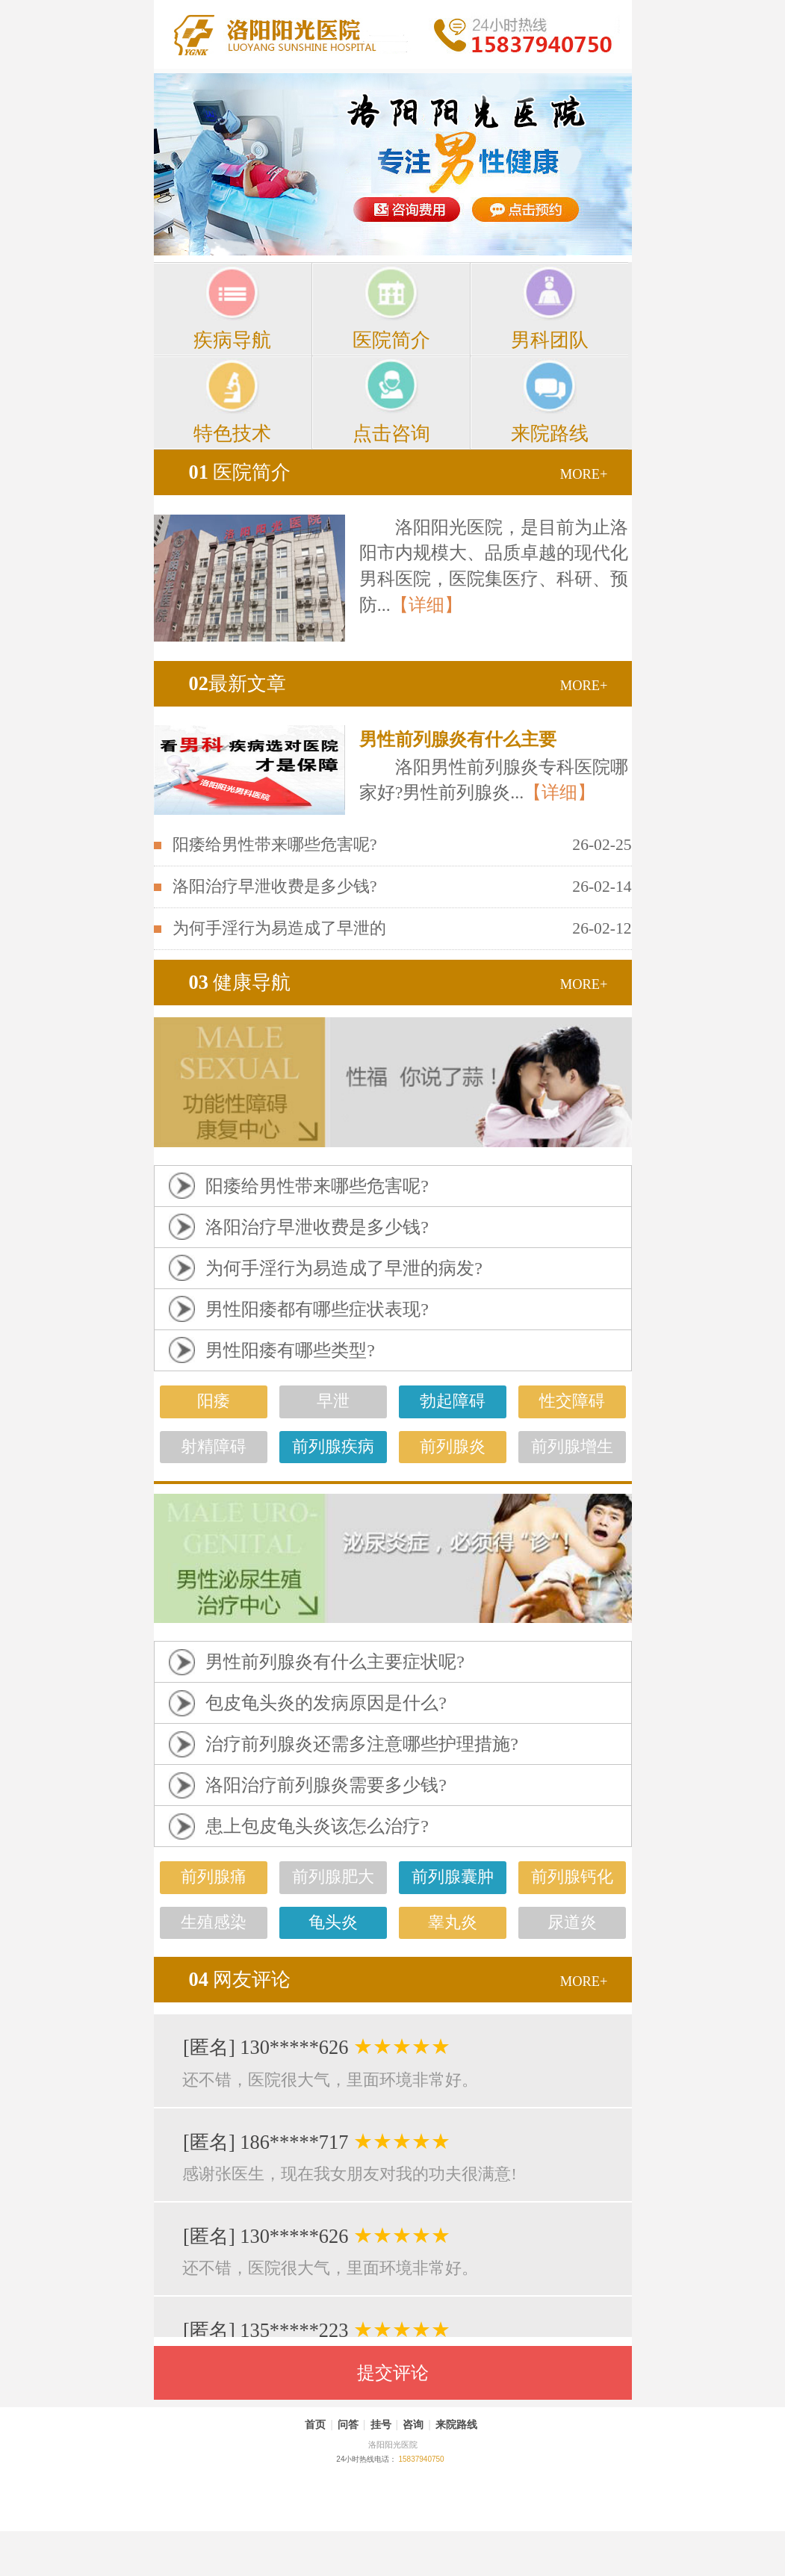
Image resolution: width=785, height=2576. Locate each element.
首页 (315, 2424)
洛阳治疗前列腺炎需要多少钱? (326, 1785)
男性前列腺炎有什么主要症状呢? (335, 1662)
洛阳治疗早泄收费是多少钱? (275, 887)
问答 (348, 2424)
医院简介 (240, 472)
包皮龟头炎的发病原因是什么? (326, 1703)
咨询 (413, 2424)
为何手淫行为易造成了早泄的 (279, 928)
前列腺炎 (452, 1447)
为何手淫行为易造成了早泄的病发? (344, 1268)
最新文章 (237, 683)
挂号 (380, 2424)
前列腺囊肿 (453, 1877)
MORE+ (584, 474)
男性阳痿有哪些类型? (290, 1350)
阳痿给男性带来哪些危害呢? (275, 845)
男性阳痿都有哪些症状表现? (317, 1309)
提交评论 (393, 2373)
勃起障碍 (452, 1401)
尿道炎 (572, 1922)
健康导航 (240, 982)
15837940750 (421, 2459)
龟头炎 (333, 1922)
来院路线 (456, 2424)
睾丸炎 (452, 1922)
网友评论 (240, 1979)
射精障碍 (213, 1447)
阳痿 (213, 1401)
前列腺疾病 (333, 1447)
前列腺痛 (213, 1877)
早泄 (333, 1401)
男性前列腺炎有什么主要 (457, 739)
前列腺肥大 (333, 1877)
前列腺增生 (572, 1447)
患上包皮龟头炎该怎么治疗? (317, 1826)
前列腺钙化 (572, 1877)
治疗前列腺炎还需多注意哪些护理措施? (361, 1744)
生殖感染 (213, 1922)
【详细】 (426, 605)
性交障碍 (572, 1401)
